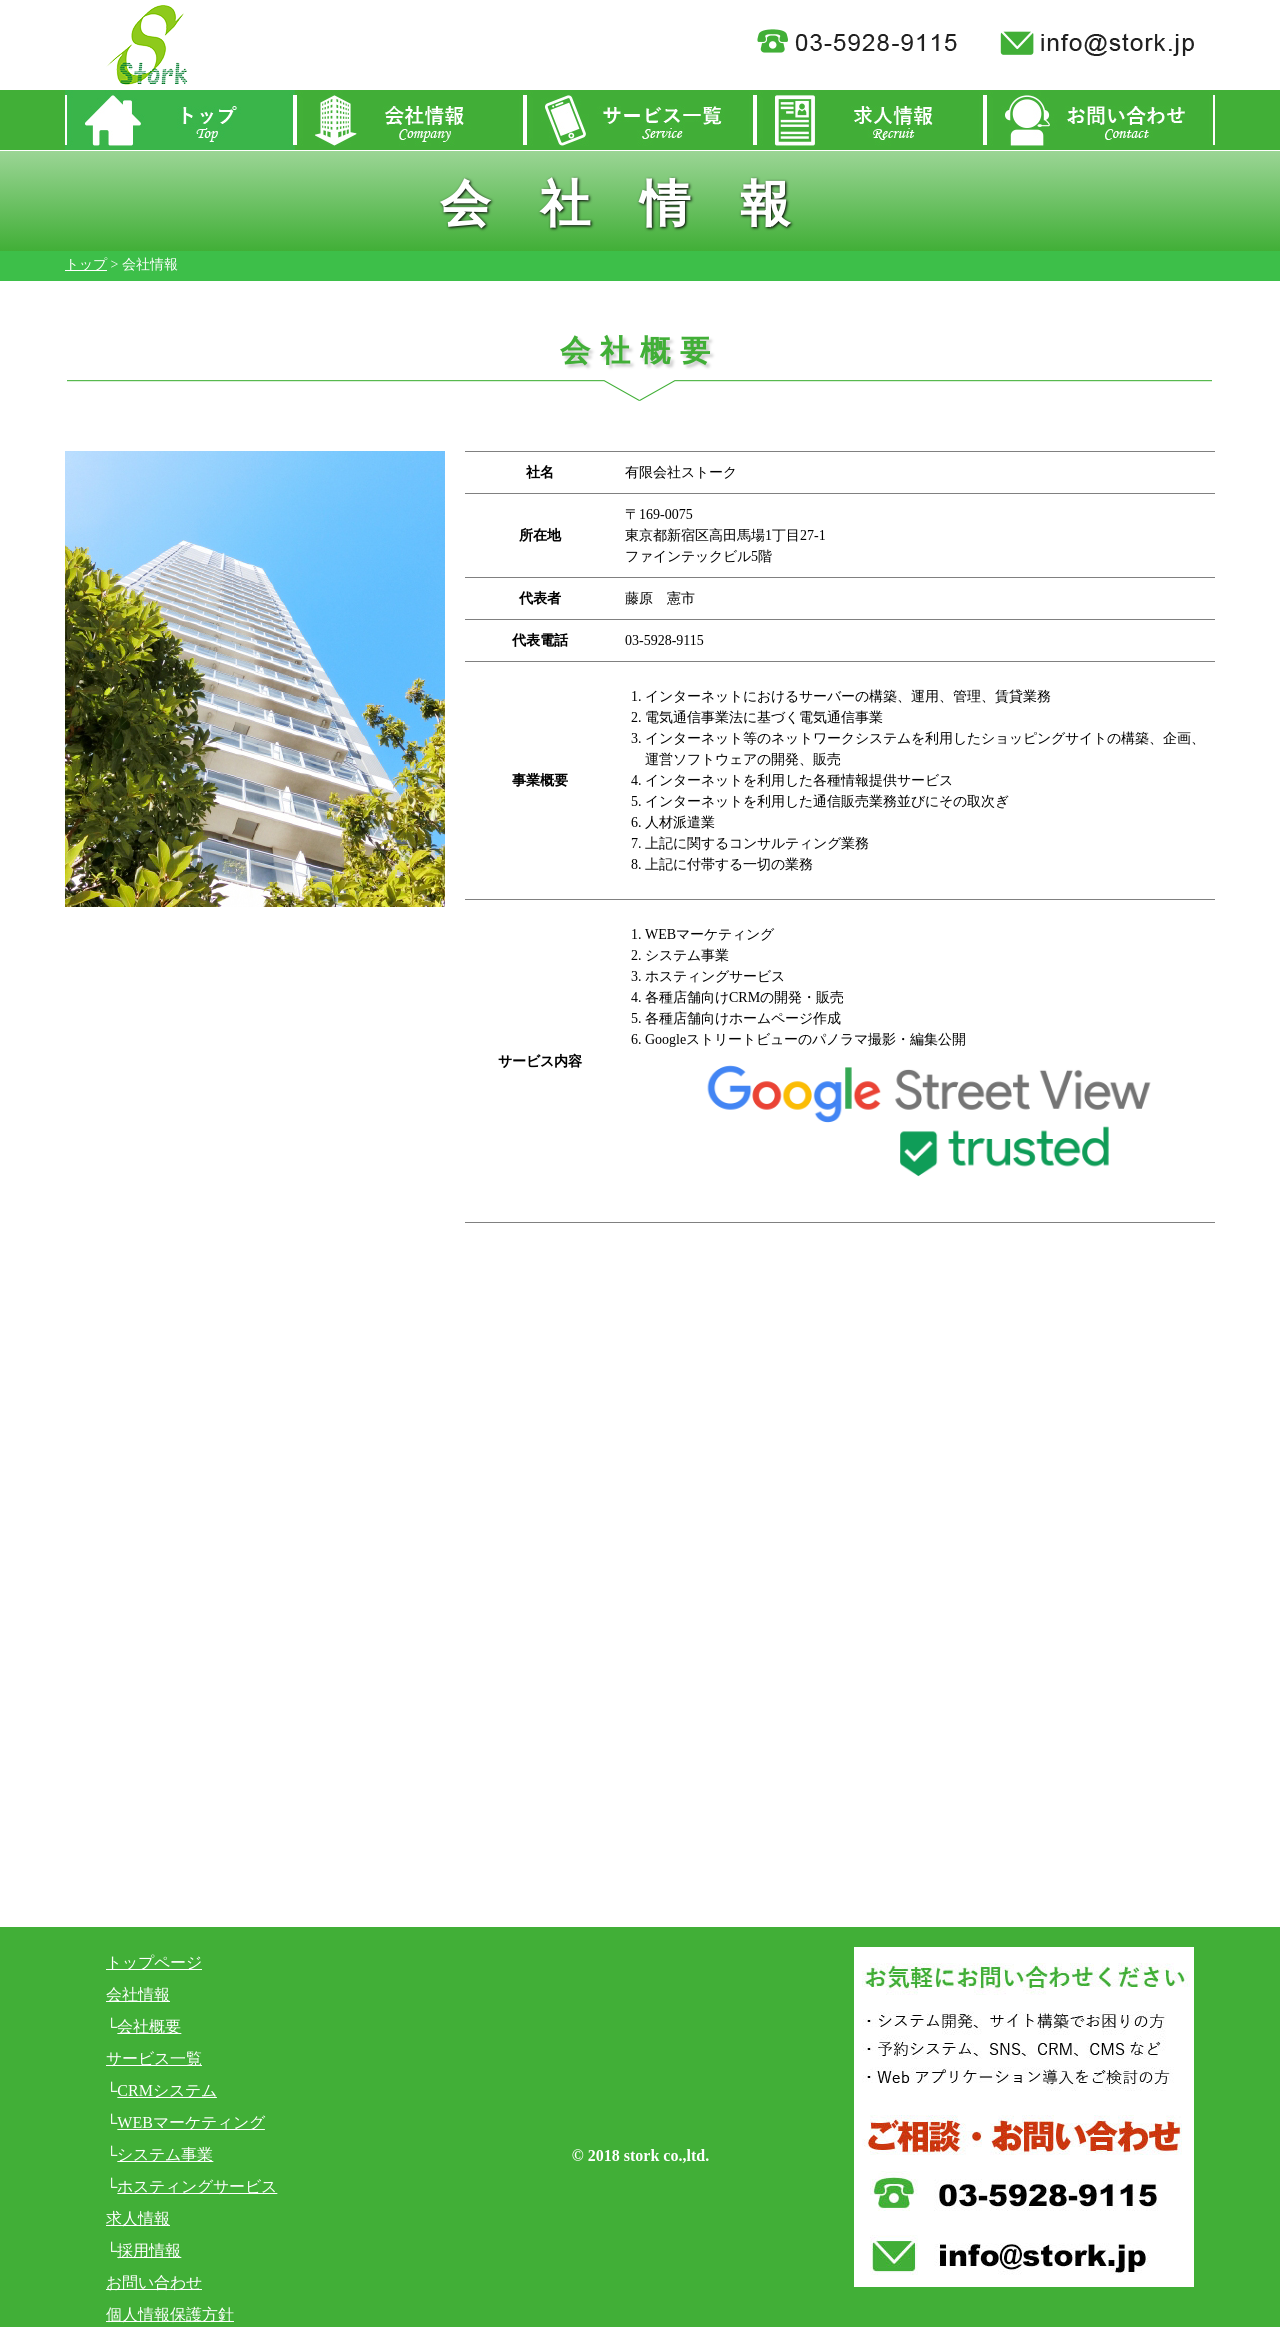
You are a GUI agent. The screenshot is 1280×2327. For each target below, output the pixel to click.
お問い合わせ (154, 2282)
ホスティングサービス (197, 2186)
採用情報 (149, 2250)
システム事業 (165, 2154)
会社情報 (138, 1994)
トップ (86, 264)
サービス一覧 (154, 2058)
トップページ (154, 1962)
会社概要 (149, 2026)
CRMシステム (167, 2090)
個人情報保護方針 (170, 2314)
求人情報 (138, 2218)
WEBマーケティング (191, 2122)
